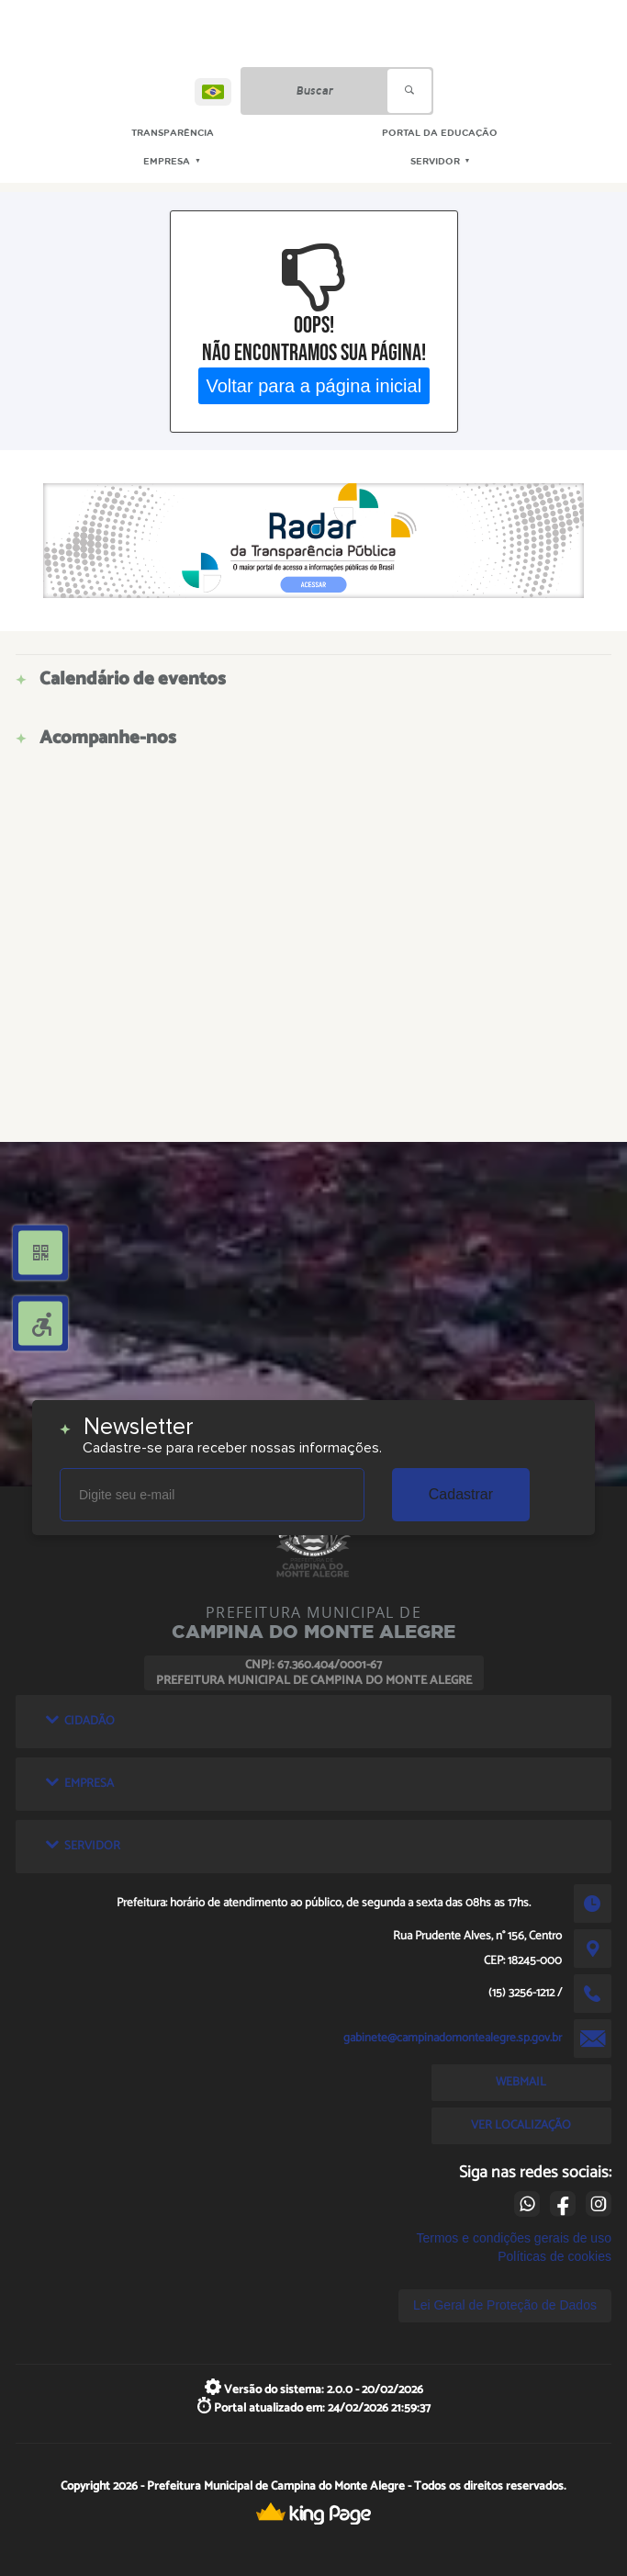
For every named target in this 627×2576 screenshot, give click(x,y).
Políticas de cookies (554, 2256)
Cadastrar (461, 1494)
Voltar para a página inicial (313, 385)
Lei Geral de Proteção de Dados (505, 2305)
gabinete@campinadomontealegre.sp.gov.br (452, 2038)
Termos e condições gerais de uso (513, 2238)
